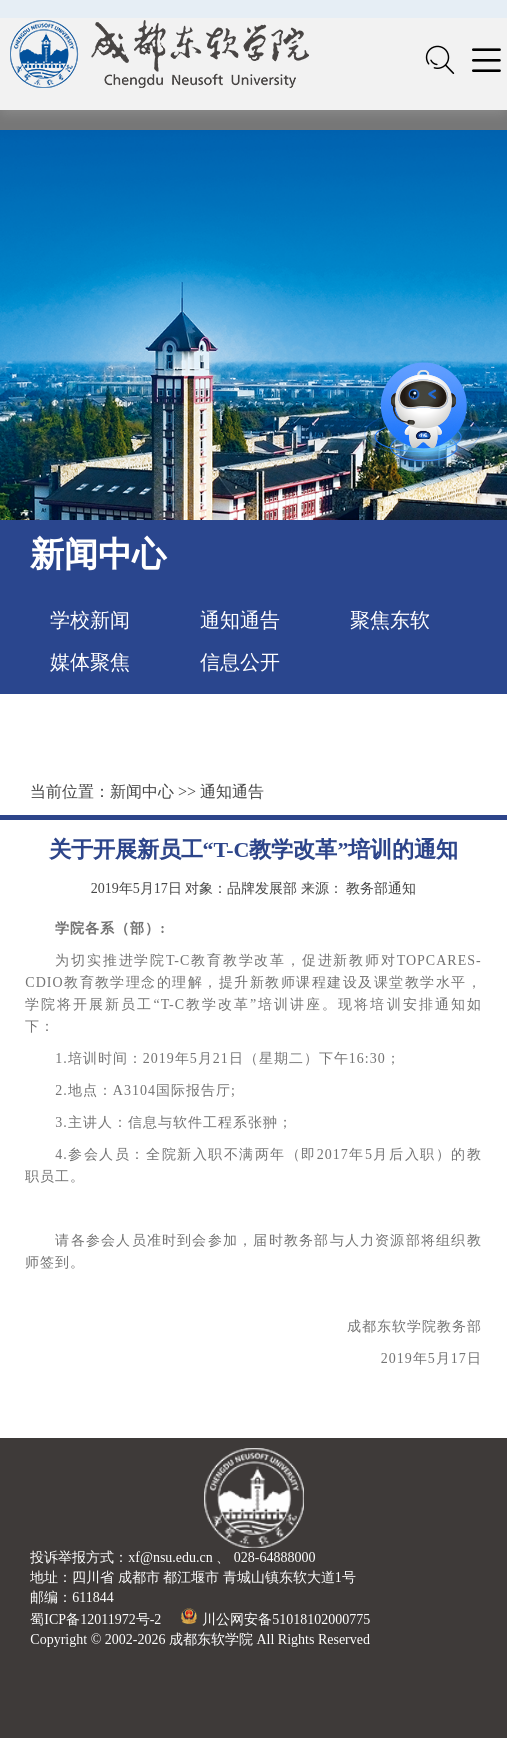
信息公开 (240, 662)
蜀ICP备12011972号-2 (95, 1619)
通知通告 (240, 620)
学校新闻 (90, 620)
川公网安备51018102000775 (275, 1619)
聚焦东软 (390, 620)
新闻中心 (142, 791)
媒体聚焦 (90, 662)
